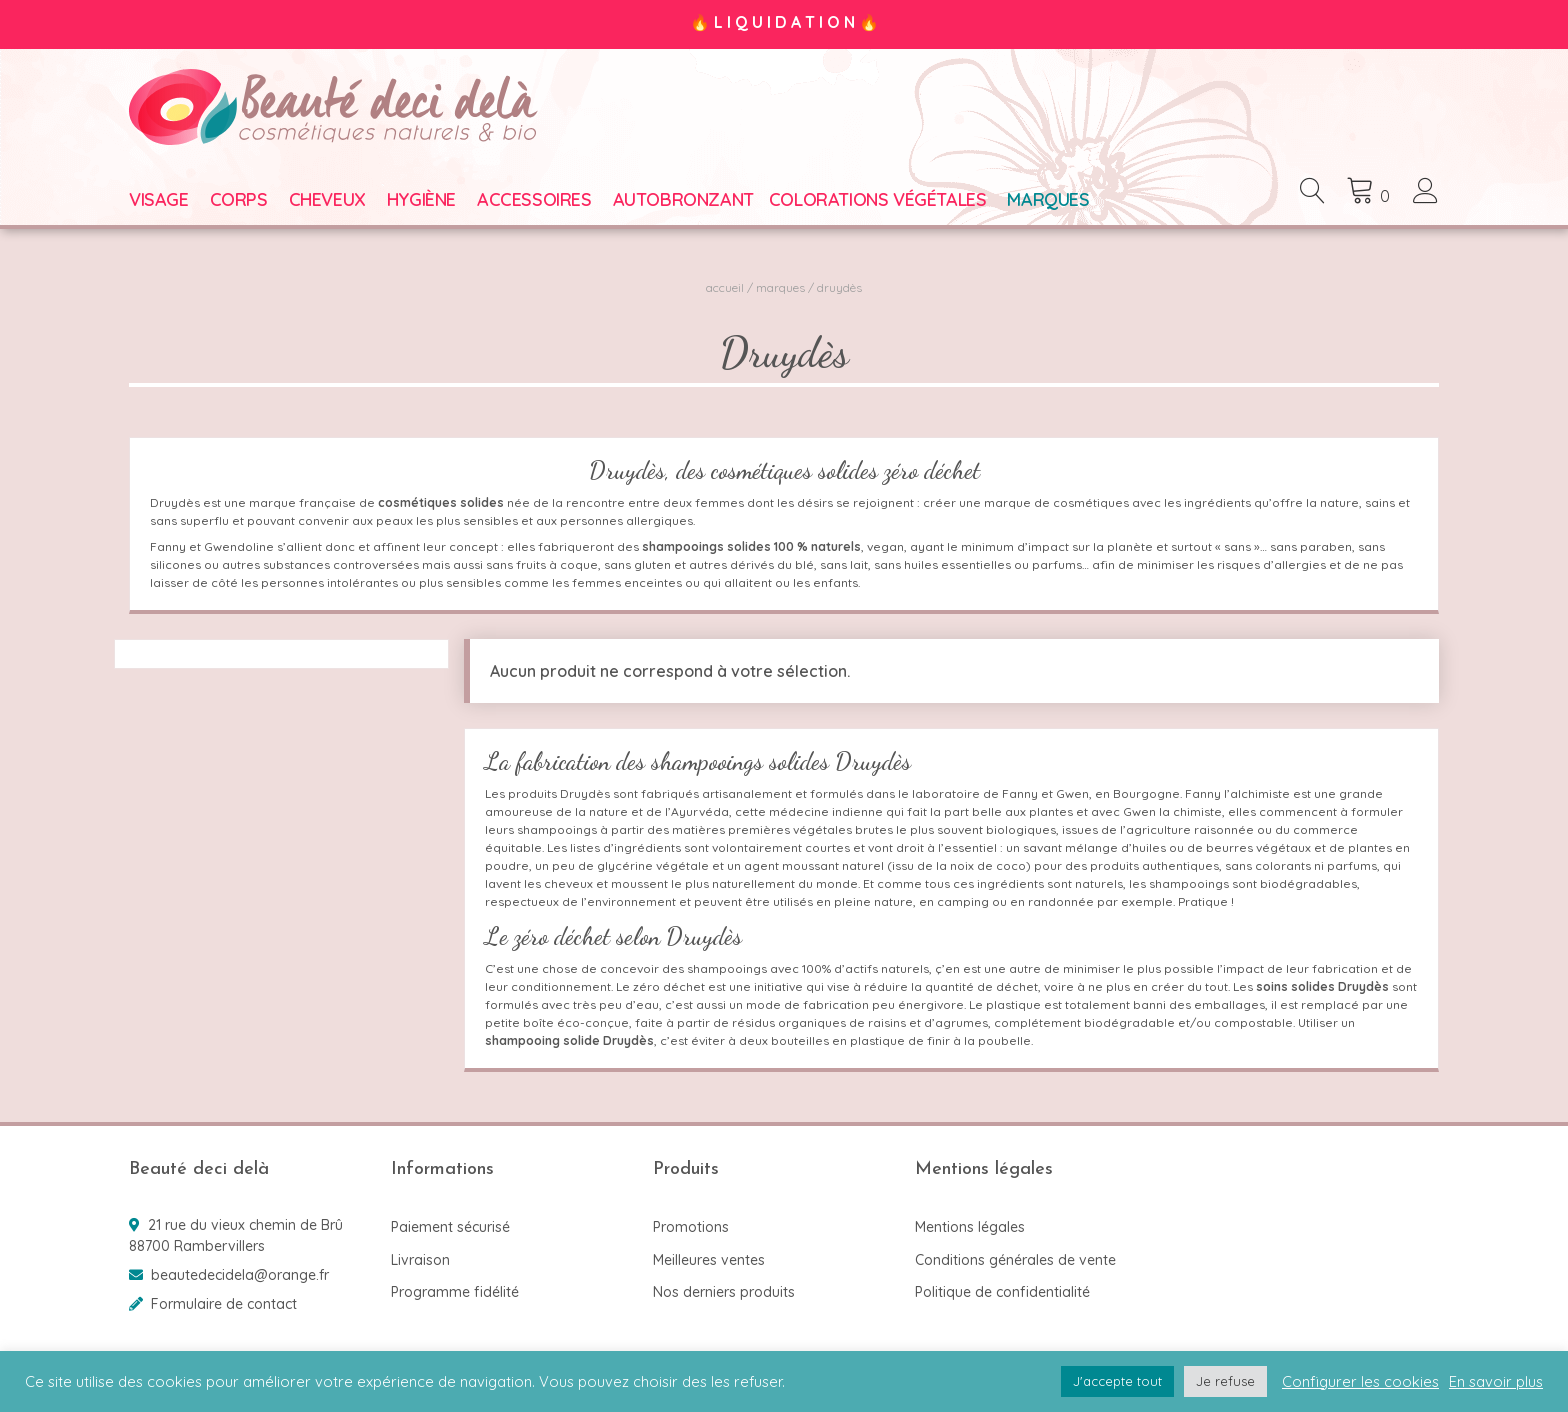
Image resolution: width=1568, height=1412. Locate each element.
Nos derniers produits (724, 1292)
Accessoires (534, 199)
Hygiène (421, 199)
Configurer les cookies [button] (1360, 1382)
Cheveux (327, 199)
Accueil (725, 287)
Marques (1048, 199)
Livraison (420, 1260)
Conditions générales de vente (1015, 1260)
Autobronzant (683, 199)
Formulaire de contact (224, 1304)
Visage (159, 199)
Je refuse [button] (1225, 1381)
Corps (239, 199)
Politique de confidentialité (1002, 1292)
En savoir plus (1496, 1382)
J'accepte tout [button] (1117, 1381)
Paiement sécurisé (450, 1227)
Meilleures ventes (709, 1260)
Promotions (691, 1227)
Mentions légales (970, 1227)
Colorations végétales (878, 199)
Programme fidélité (455, 1292)
